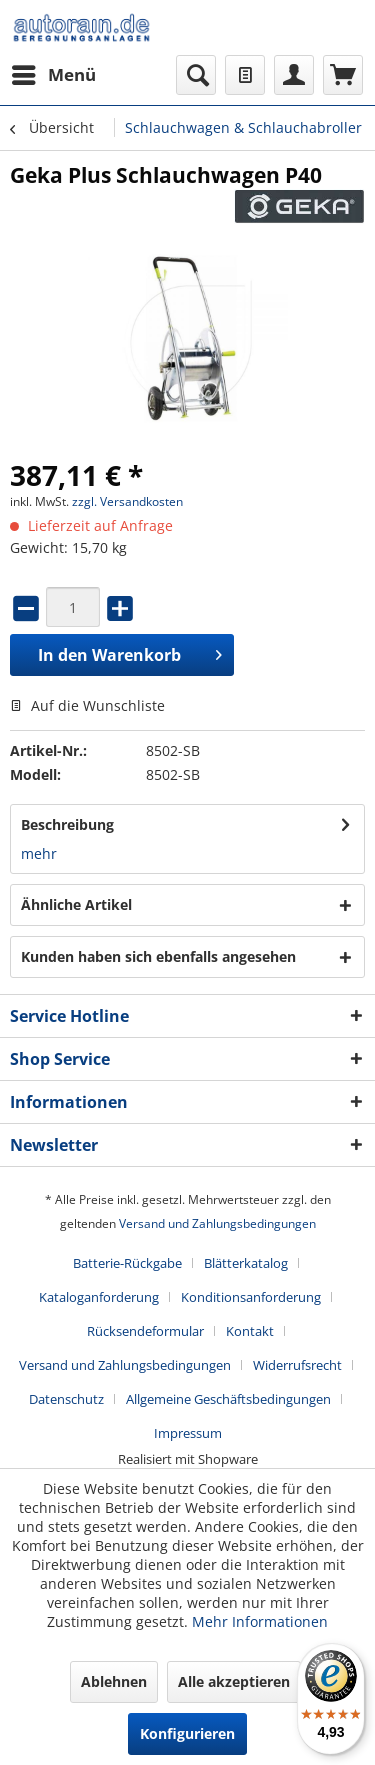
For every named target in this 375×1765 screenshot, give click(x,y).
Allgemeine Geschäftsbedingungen (228, 1399)
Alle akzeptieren (234, 1681)
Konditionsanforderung (251, 1297)
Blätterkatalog (246, 1263)
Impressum (188, 1433)
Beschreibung (67, 824)
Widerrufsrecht (297, 1365)
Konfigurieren (187, 1733)
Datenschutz (66, 1399)
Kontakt (250, 1331)
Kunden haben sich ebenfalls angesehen (158, 956)
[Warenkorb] (343, 75)
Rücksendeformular (145, 1331)
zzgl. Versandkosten (127, 501)
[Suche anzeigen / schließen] (196, 75)
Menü (54, 72)
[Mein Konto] (294, 75)
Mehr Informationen (260, 1621)
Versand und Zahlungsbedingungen (217, 1223)
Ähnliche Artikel (76, 904)
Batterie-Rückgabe (127, 1263)
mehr (39, 853)
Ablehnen (114, 1681)
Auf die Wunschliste (87, 705)
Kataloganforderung (99, 1297)
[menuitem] (53, 75)
